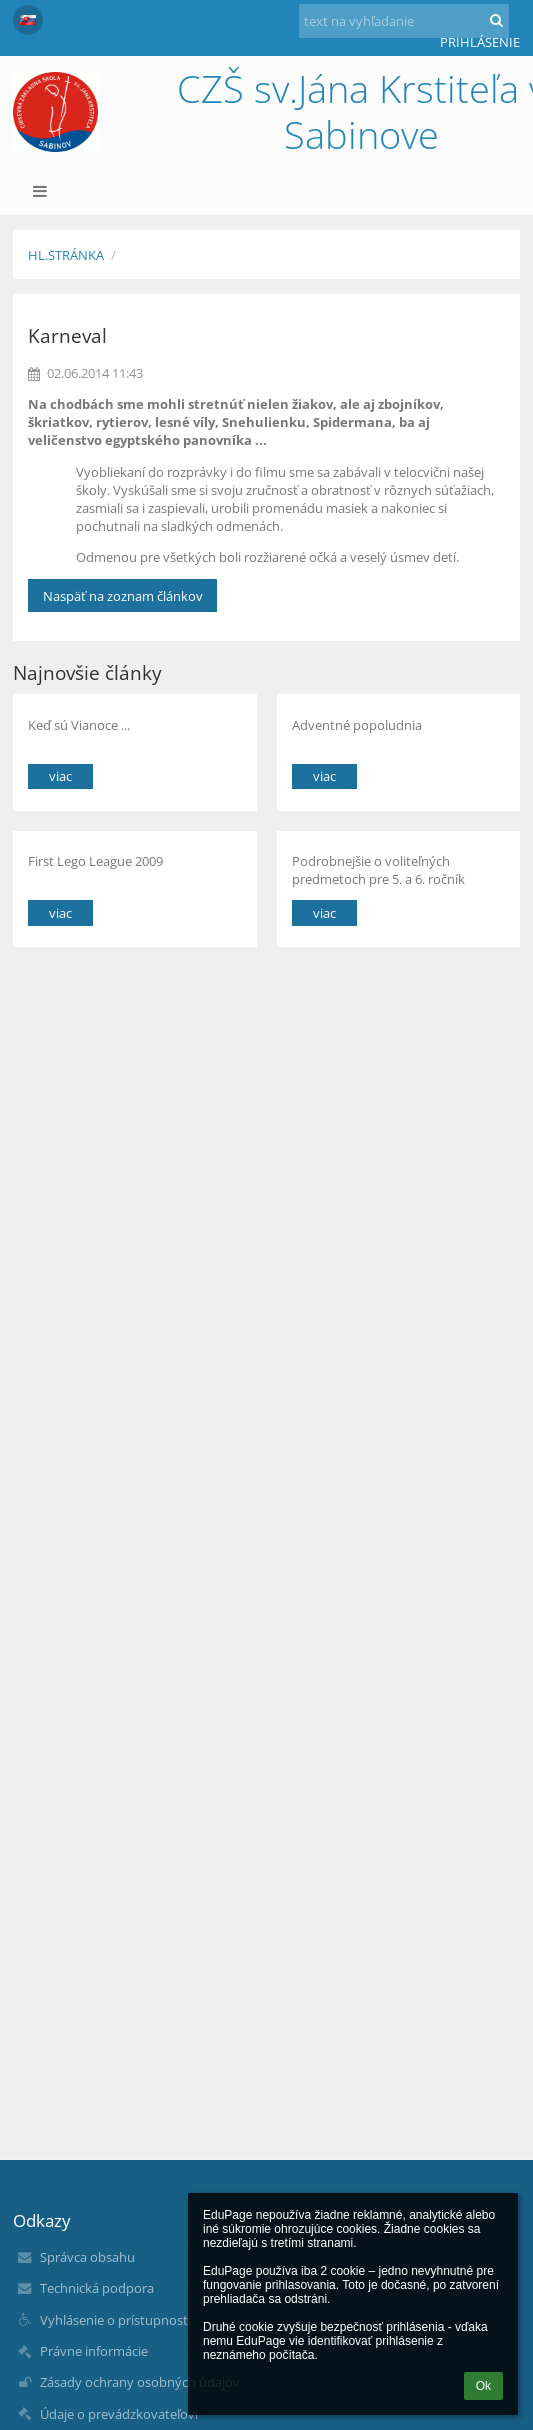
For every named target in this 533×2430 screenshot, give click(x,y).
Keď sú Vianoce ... (79, 725)
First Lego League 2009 (95, 861)
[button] (28, 20)
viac (60, 776)
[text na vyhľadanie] (404, 21)
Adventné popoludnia (357, 725)
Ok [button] (483, 2386)
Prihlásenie (480, 42)
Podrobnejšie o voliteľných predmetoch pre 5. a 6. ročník (378, 869)
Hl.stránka (66, 255)
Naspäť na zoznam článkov (123, 596)
